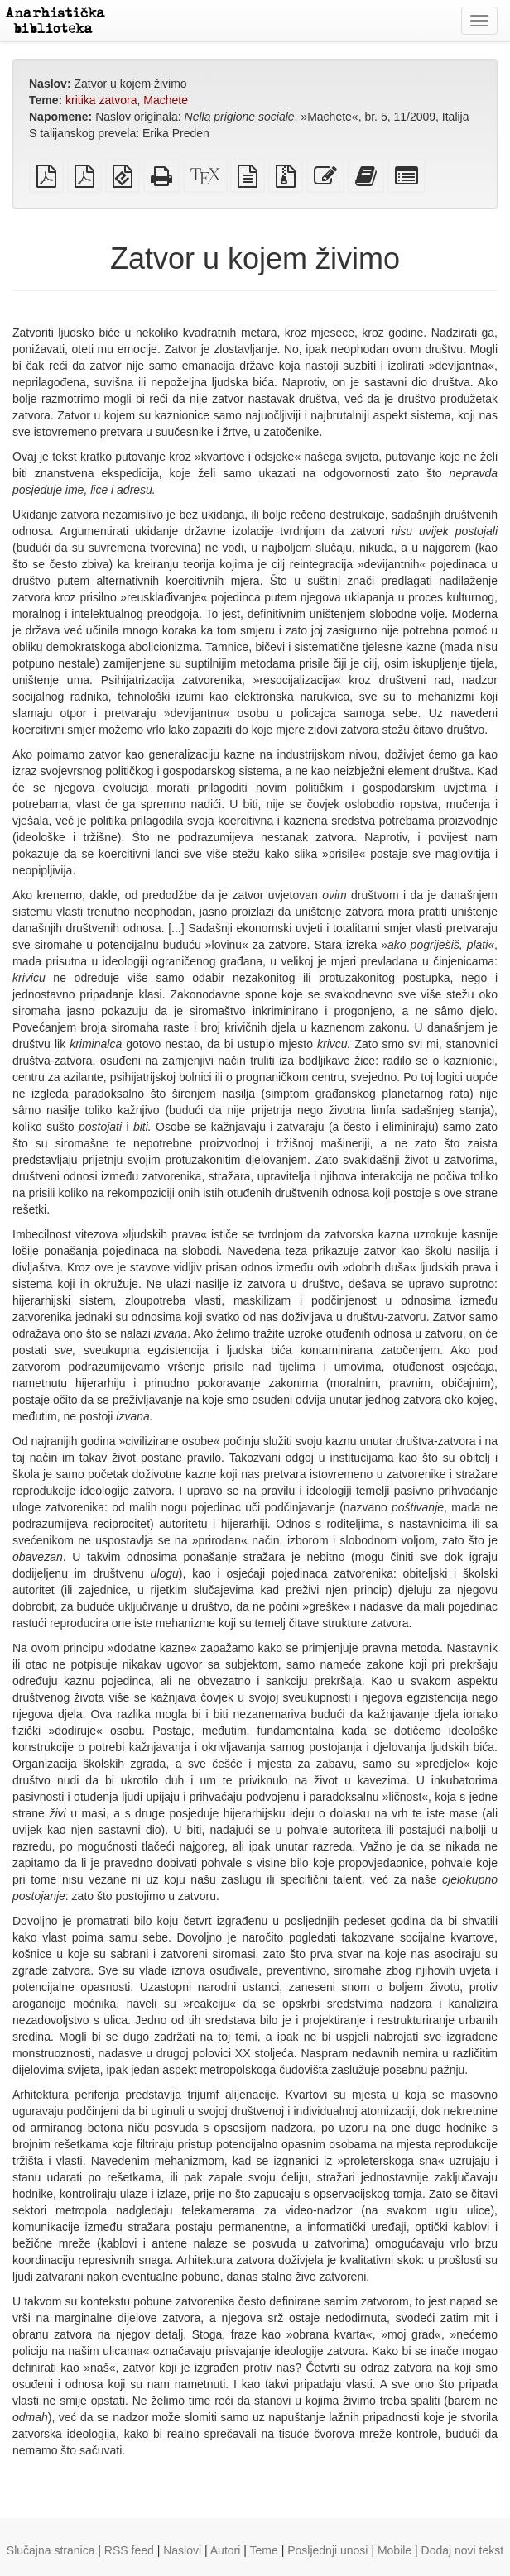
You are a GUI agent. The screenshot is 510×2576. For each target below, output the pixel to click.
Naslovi (182, 2550)
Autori (225, 2550)
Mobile (394, 2550)
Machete (165, 100)
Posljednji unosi (327, 2550)
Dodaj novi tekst (462, 2550)
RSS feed (129, 2550)
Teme (264, 2550)
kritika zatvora (101, 100)
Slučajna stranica (51, 2550)
